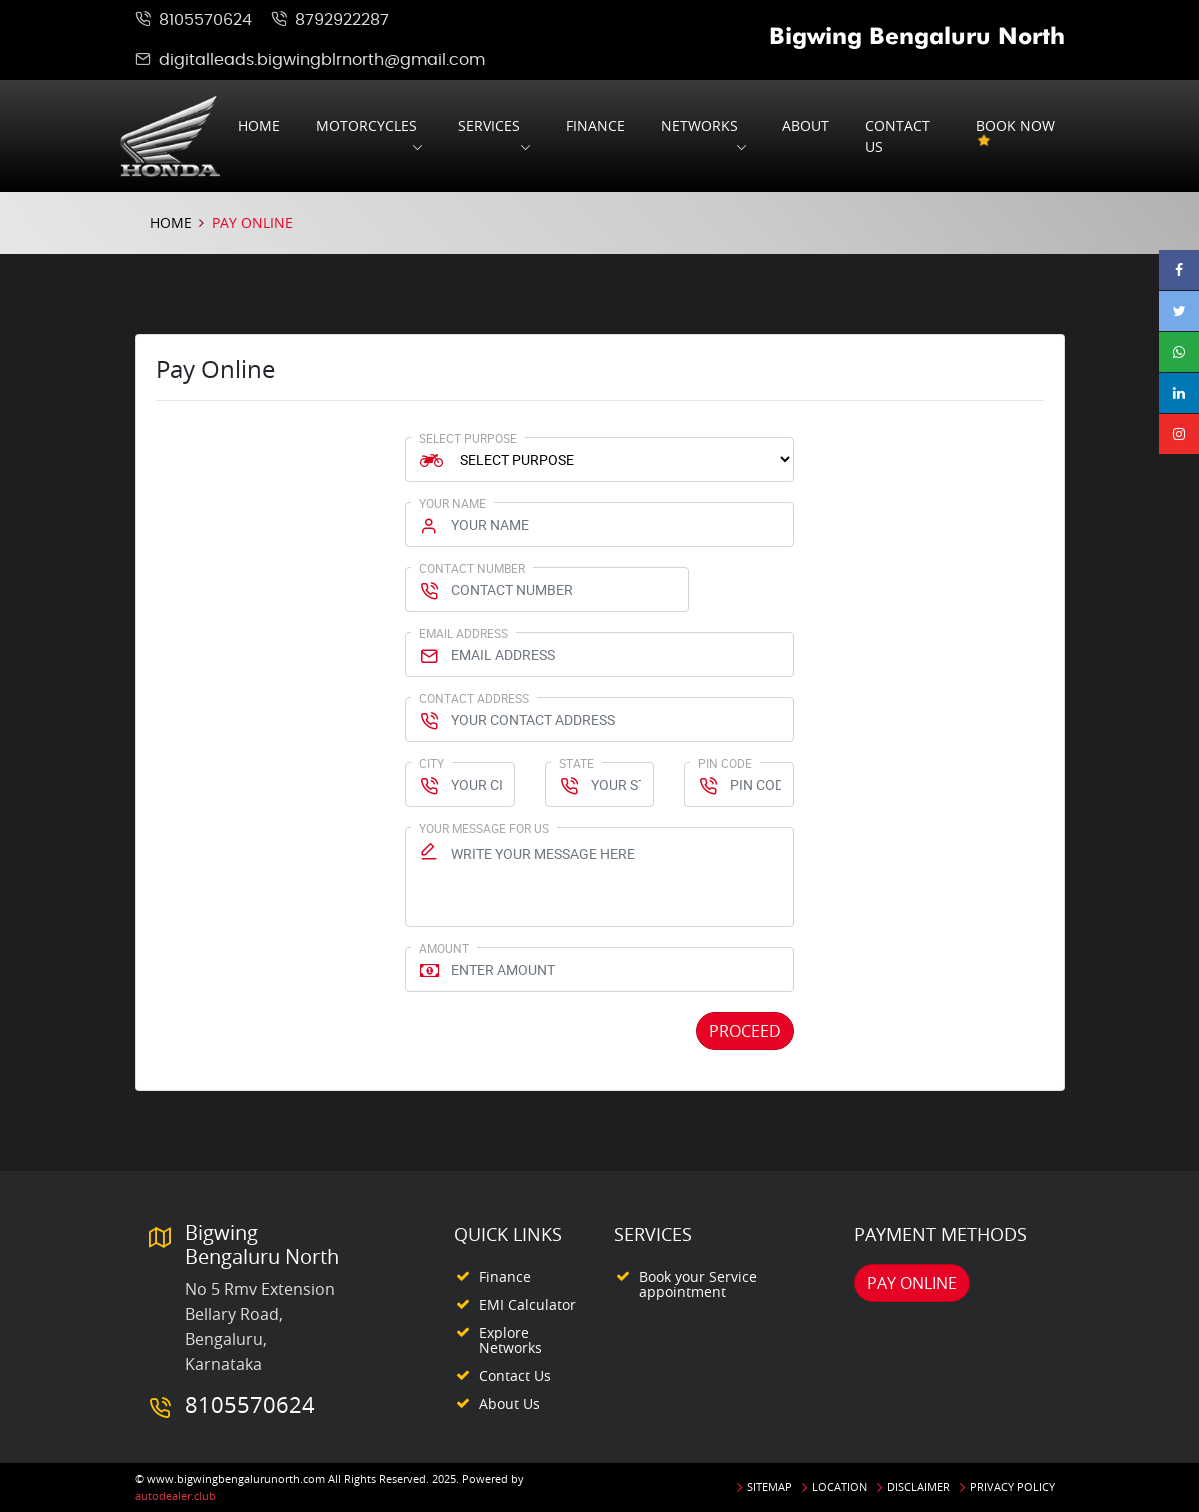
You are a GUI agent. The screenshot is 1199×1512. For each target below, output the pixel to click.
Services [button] (489, 125)
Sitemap (769, 1486)
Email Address (463, 633)
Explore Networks (510, 1340)
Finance (595, 125)
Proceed (745, 1031)
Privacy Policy (1012, 1486)
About (805, 125)
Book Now (1015, 136)
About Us (509, 1403)
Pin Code (725, 763)
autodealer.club (175, 1495)
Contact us (897, 136)
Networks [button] (699, 125)
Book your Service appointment (698, 1284)
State (576, 763)
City (431, 763)
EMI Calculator (527, 1304)
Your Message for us (484, 828)
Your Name (452, 503)
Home (259, 125)
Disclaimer (918, 1486)
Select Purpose (468, 438)
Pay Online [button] (912, 1283)
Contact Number (472, 568)
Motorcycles (366, 125)
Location (839, 1486)
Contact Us (515, 1375)
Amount (444, 948)
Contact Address (474, 698)
